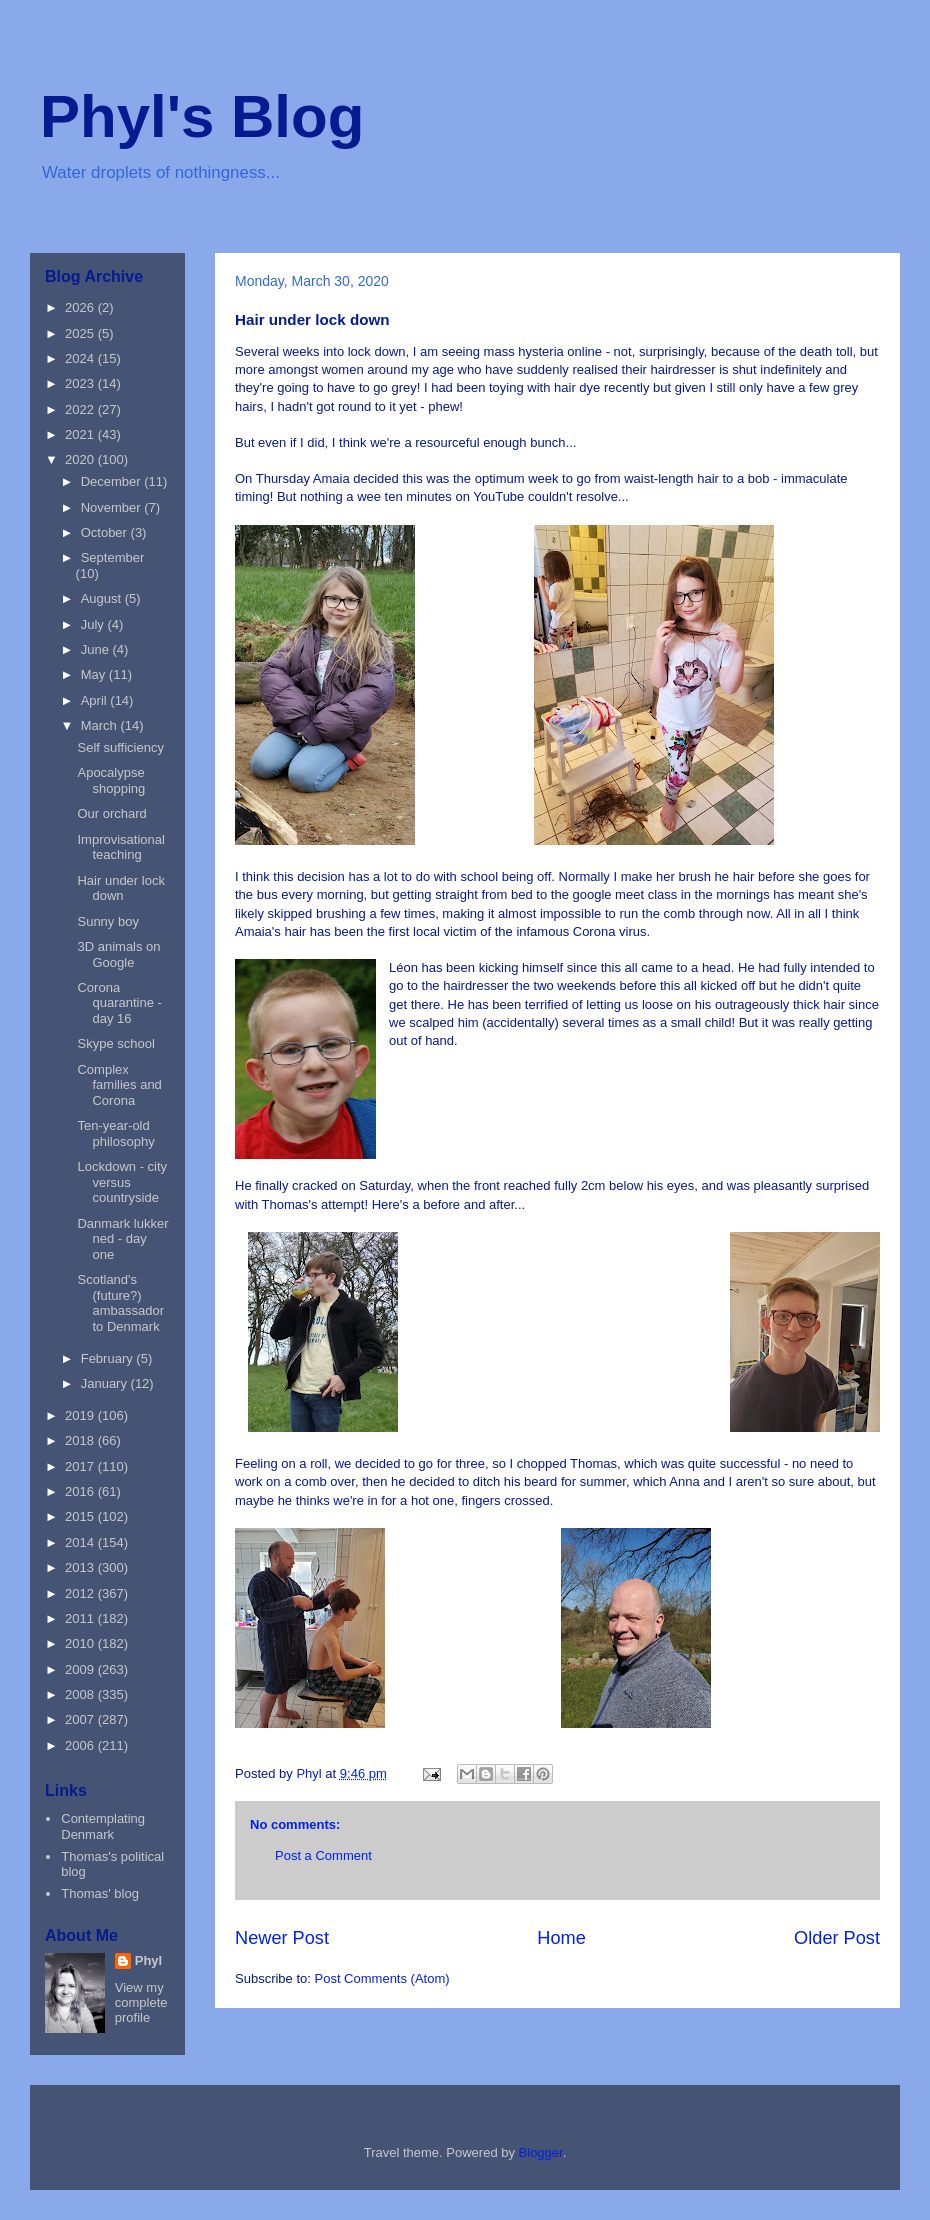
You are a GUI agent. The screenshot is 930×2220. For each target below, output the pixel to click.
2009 (81, 1669)
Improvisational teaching (120, 847)
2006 (81, 1745)
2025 (81, 333)
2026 (81, 307)
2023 (81, 383)
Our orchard (111, 813)
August (103, 598)
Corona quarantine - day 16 (119, 1003)
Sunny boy (107, 921)
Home (561, 1938)
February (109, 1358)
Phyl (148, 1960)
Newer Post (282, 1938)
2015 (81, 1516)
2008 (81, 1694)
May (95, 674)
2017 (81, 1466)
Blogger (541, 2152)
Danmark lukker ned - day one (122, 1239)
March (101, 725)
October (106, 532)
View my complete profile (141, 2002)
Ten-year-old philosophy (115, 1133)
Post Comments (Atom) (382, 1978)
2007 (81, 1719)
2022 (81, 409)
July (94, 624)
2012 (81, 1593)
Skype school (115, 1043)
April (96, 700)
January (106, 1383)
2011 (81, 1618)
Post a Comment (323, 1855)
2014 (81, 1542)
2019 (81, 1415)
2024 (81, 358)
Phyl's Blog (202, 116)
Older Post (837, 1938)
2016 (81, 1491)
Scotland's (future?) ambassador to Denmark (120, 1303)
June (97, 649)
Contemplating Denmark (103, 1826)
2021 (81, 434)
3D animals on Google (118, 954)
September (113, 557)
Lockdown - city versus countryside (122, 1182)
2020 (81, 459)
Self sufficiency (120, 747)
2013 (81, 1567)
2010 (81, 1643)
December (113, 481)
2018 (81, 1440)
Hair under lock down (120, 888)
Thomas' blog (100, 1893)
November (113, 507)
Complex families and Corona (119, 1085)
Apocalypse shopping (111, 780)
